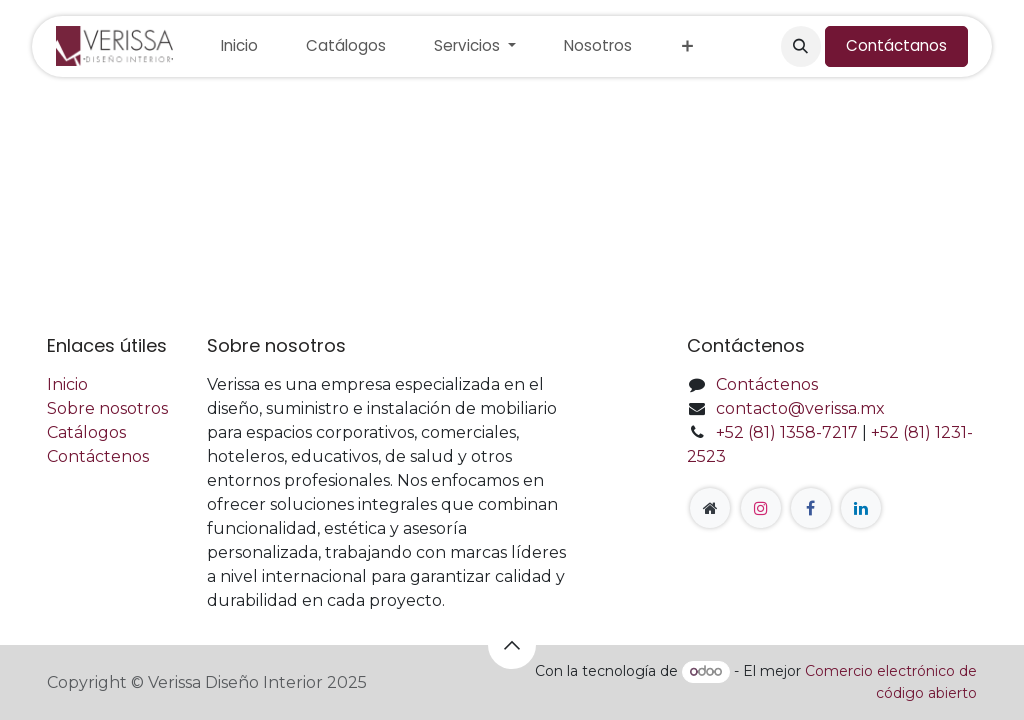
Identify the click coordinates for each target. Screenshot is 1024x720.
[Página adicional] (710, 508)
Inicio (67, 384)
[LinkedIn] (861, 508)
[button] (801, 46)
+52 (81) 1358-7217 (787, 432)
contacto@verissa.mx (800, 408)
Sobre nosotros (107, 408)
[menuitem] (239, 46)
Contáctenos (98, 456)
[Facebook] (811, 508)
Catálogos (86, 432)
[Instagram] (761, 508)
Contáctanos (896, 45)
